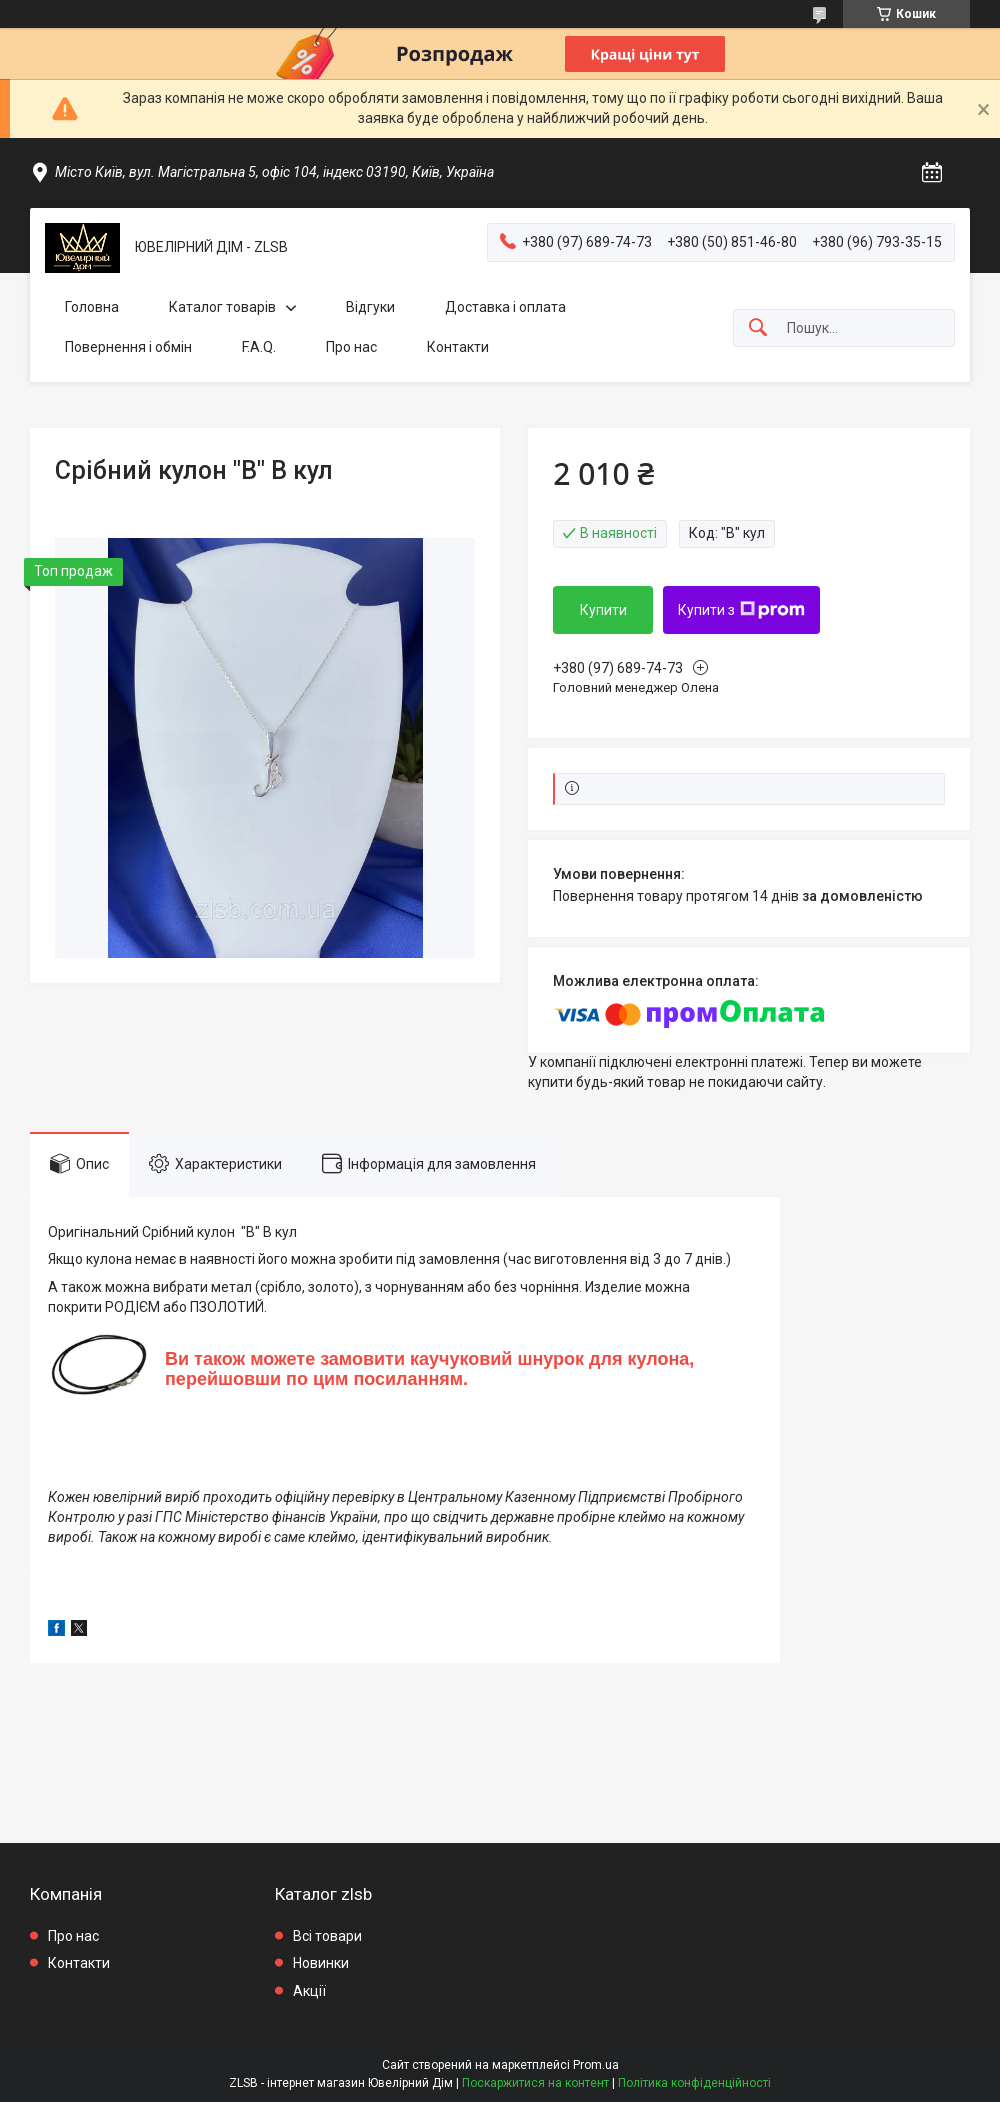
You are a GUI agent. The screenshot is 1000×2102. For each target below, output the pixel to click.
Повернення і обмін (128, 347)
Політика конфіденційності (694, 2083)
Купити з (741, 610)
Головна (92, 307)
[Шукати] (758, 328)
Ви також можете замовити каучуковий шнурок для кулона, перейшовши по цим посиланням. (429, 1369)
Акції (309, 1991)
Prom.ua (596, 2065)
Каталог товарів (222, 307)
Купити (603, 610)
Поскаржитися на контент (535, 2083)
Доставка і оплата (505, 307)
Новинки (321, 1963)
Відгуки (370, 307)
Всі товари (327, 1936)
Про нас (351, 347)
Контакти (458, 347)
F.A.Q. (259, 347)
